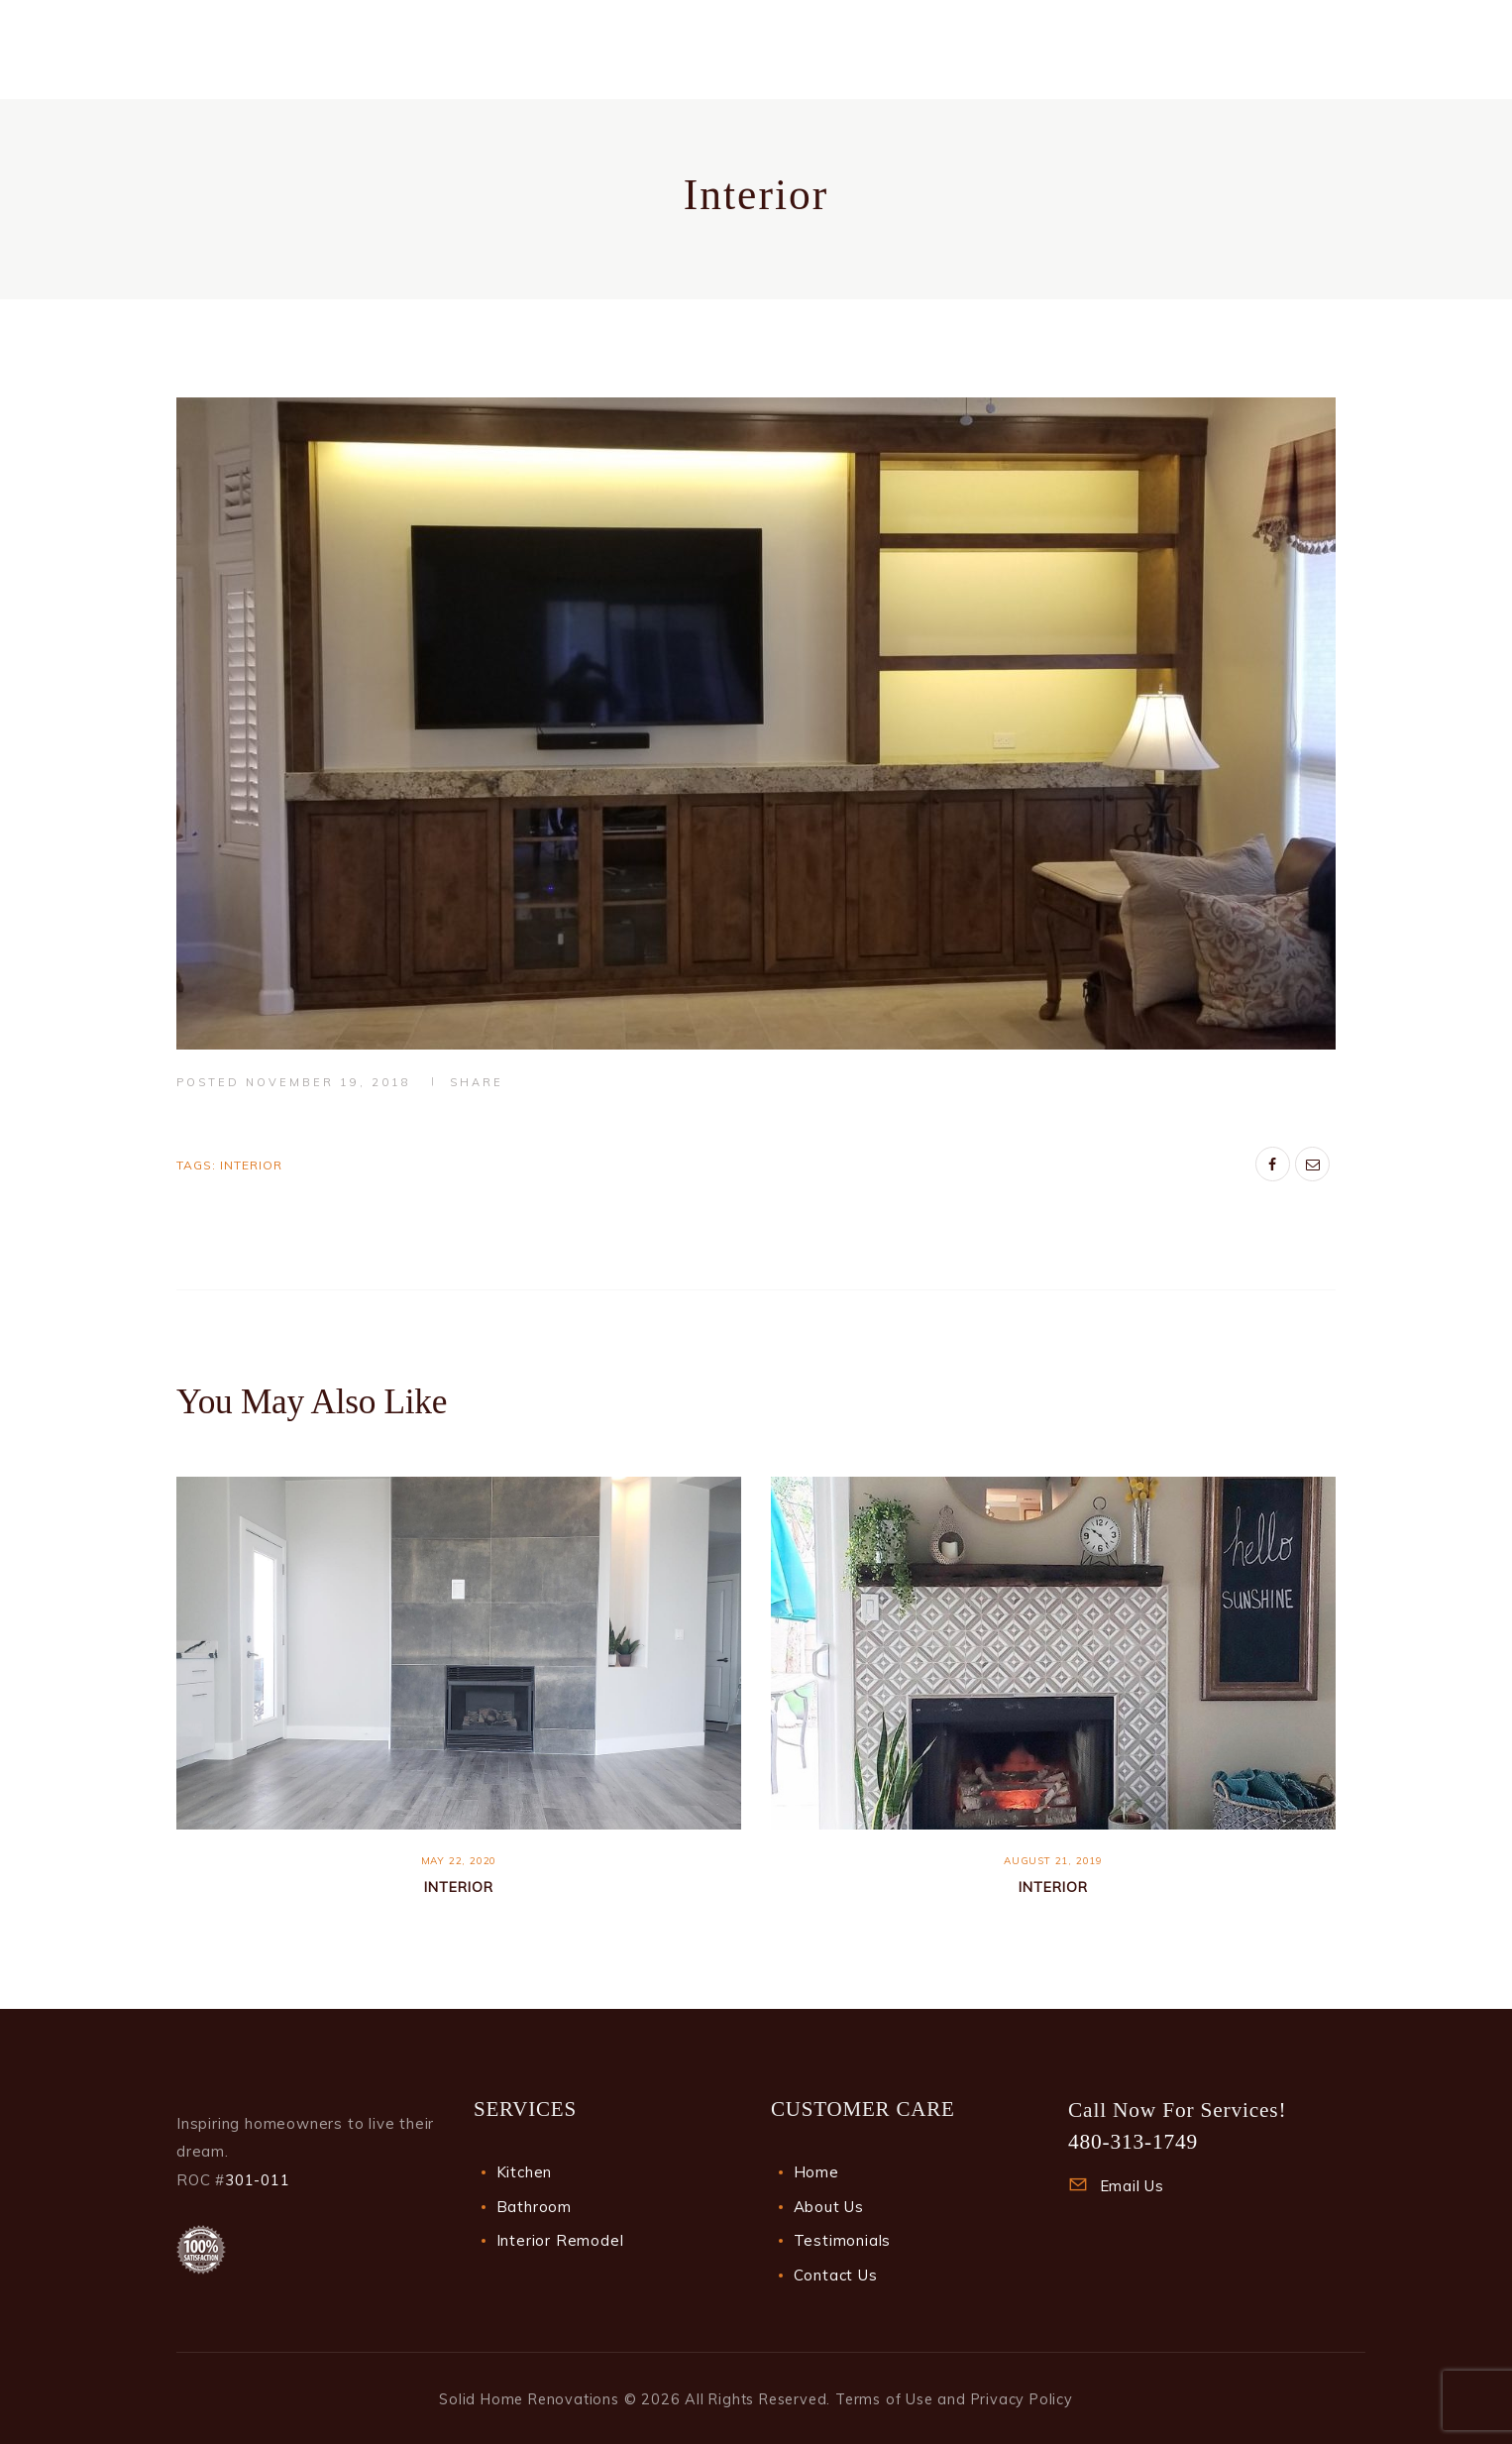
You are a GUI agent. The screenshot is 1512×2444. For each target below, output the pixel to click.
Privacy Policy (1022, 2399)
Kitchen (524, 2172)
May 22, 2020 (459, 1860)
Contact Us (836, 2275)
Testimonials (843, 2240)
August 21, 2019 (1053, 1860)
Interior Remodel (560, 2240)
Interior (251, 1165)
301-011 (257, 2179)
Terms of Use (884, 2399)
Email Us (1132, 2185)
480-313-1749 (1133, 2142)
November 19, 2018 (328, 1082)
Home (816, 2172)
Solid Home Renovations (529, 2399)
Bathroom (534, 2206)
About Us (829, 2206)
